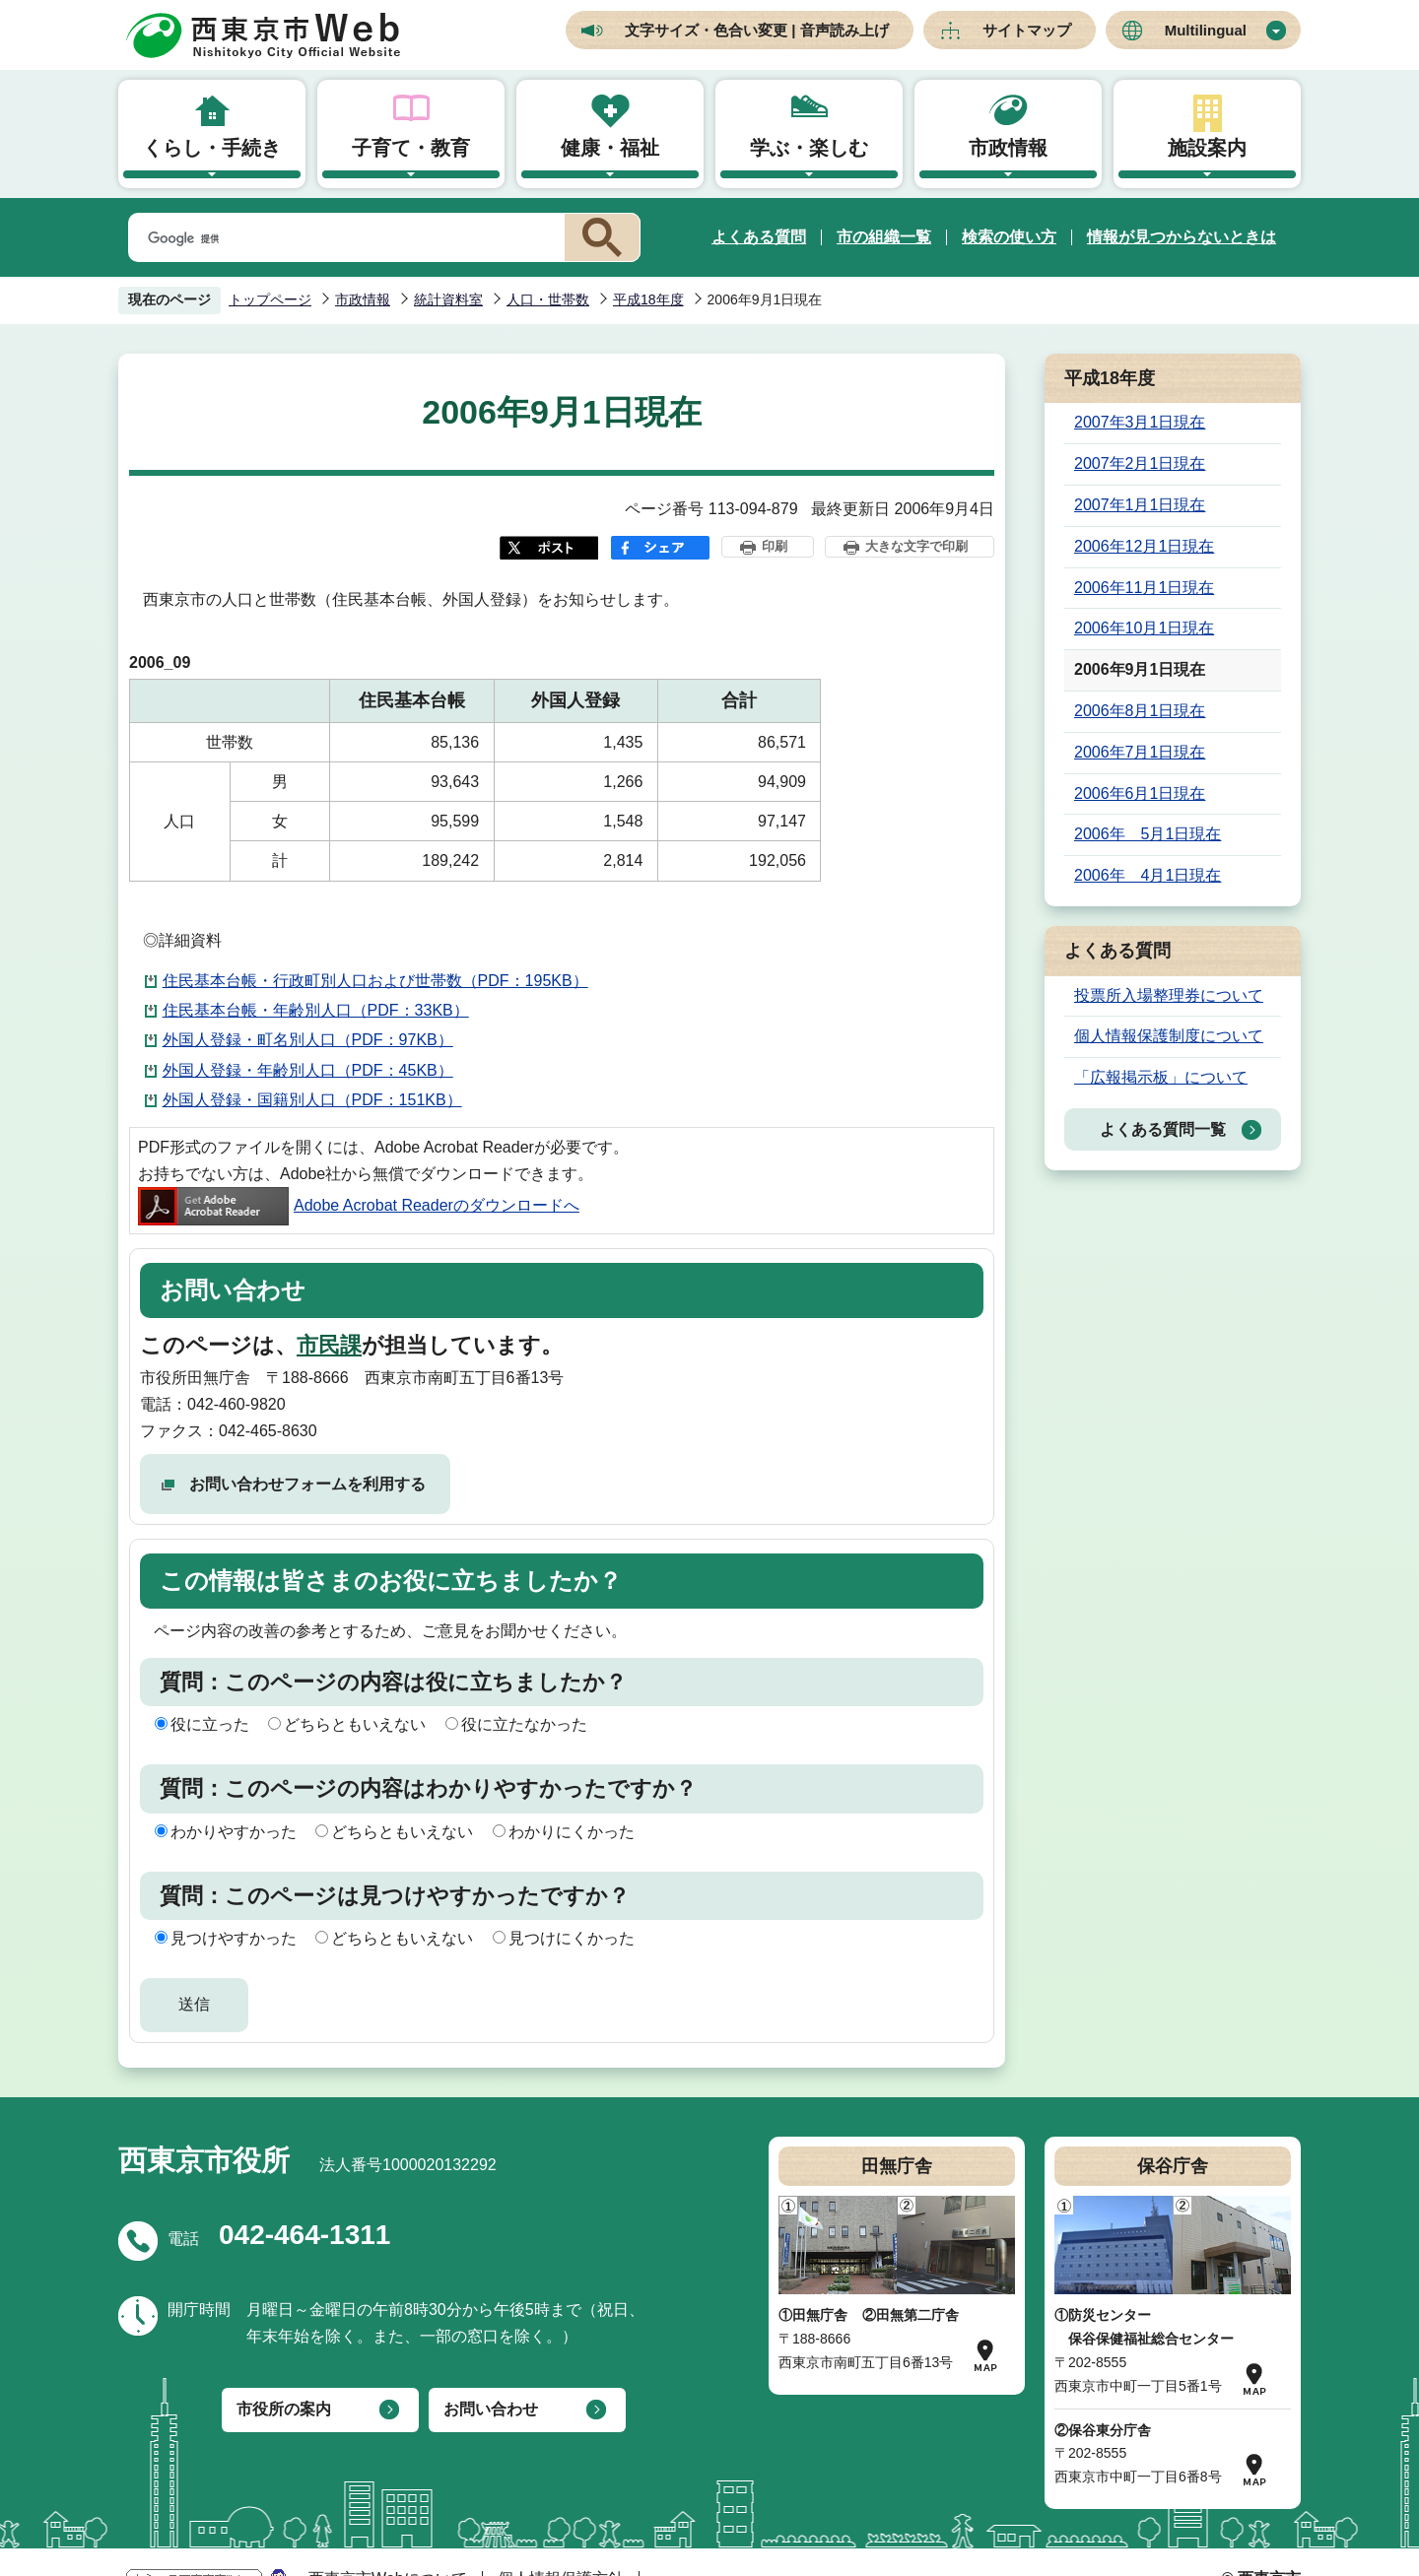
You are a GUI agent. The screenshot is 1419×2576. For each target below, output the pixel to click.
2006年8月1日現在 (1139, 710)
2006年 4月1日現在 (1147, 875)
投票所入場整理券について (1168, 995)
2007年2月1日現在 (1139, 463)
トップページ (270, 299)
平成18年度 (648, 299)
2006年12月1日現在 (1144, 546)
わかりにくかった (571, 1831)
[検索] (343, 238)
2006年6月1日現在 (1139, 793)
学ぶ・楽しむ (809, 148)
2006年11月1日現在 (1144, 587)
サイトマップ (1026, 30)
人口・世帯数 (548, 299)
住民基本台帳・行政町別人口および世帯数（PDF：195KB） (375, 980)
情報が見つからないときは (1181, 237)
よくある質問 (758, 237)
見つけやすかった (233, 1938)
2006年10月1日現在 (1144, 628)
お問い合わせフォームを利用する (307, 1484)
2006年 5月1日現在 (1147, 834)
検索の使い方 (1009, 237)
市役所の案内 (283, 2409)
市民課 (329, 1345)
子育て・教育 (411, 148)
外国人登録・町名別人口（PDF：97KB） (308, 1039)
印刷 (774, 546)
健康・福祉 (610, 148)
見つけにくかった (571, 1938)
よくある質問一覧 (1163, 1129)
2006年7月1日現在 (1139, 752)
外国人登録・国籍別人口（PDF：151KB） (312, 1099)
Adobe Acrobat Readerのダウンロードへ (358, 1205)
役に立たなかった (524, 1724)
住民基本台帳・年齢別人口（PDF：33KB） (316, 1010)
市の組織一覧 (884, 237)
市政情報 (1008, 148)
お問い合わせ (490, 2409)
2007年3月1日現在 (1139, 422)
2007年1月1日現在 (1139, 504)
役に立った (209, 1724)
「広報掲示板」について (1161, 1077)
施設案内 (1207, 148)
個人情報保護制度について (1168, 1035)
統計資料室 (448, 299)
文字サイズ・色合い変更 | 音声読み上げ (757, 30)
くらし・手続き (212, 148)
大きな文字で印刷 (916, 546)
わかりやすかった (233, 1831)
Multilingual (1206, 30)
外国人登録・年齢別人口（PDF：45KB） (308, 1070)
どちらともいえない (355, 1724)
